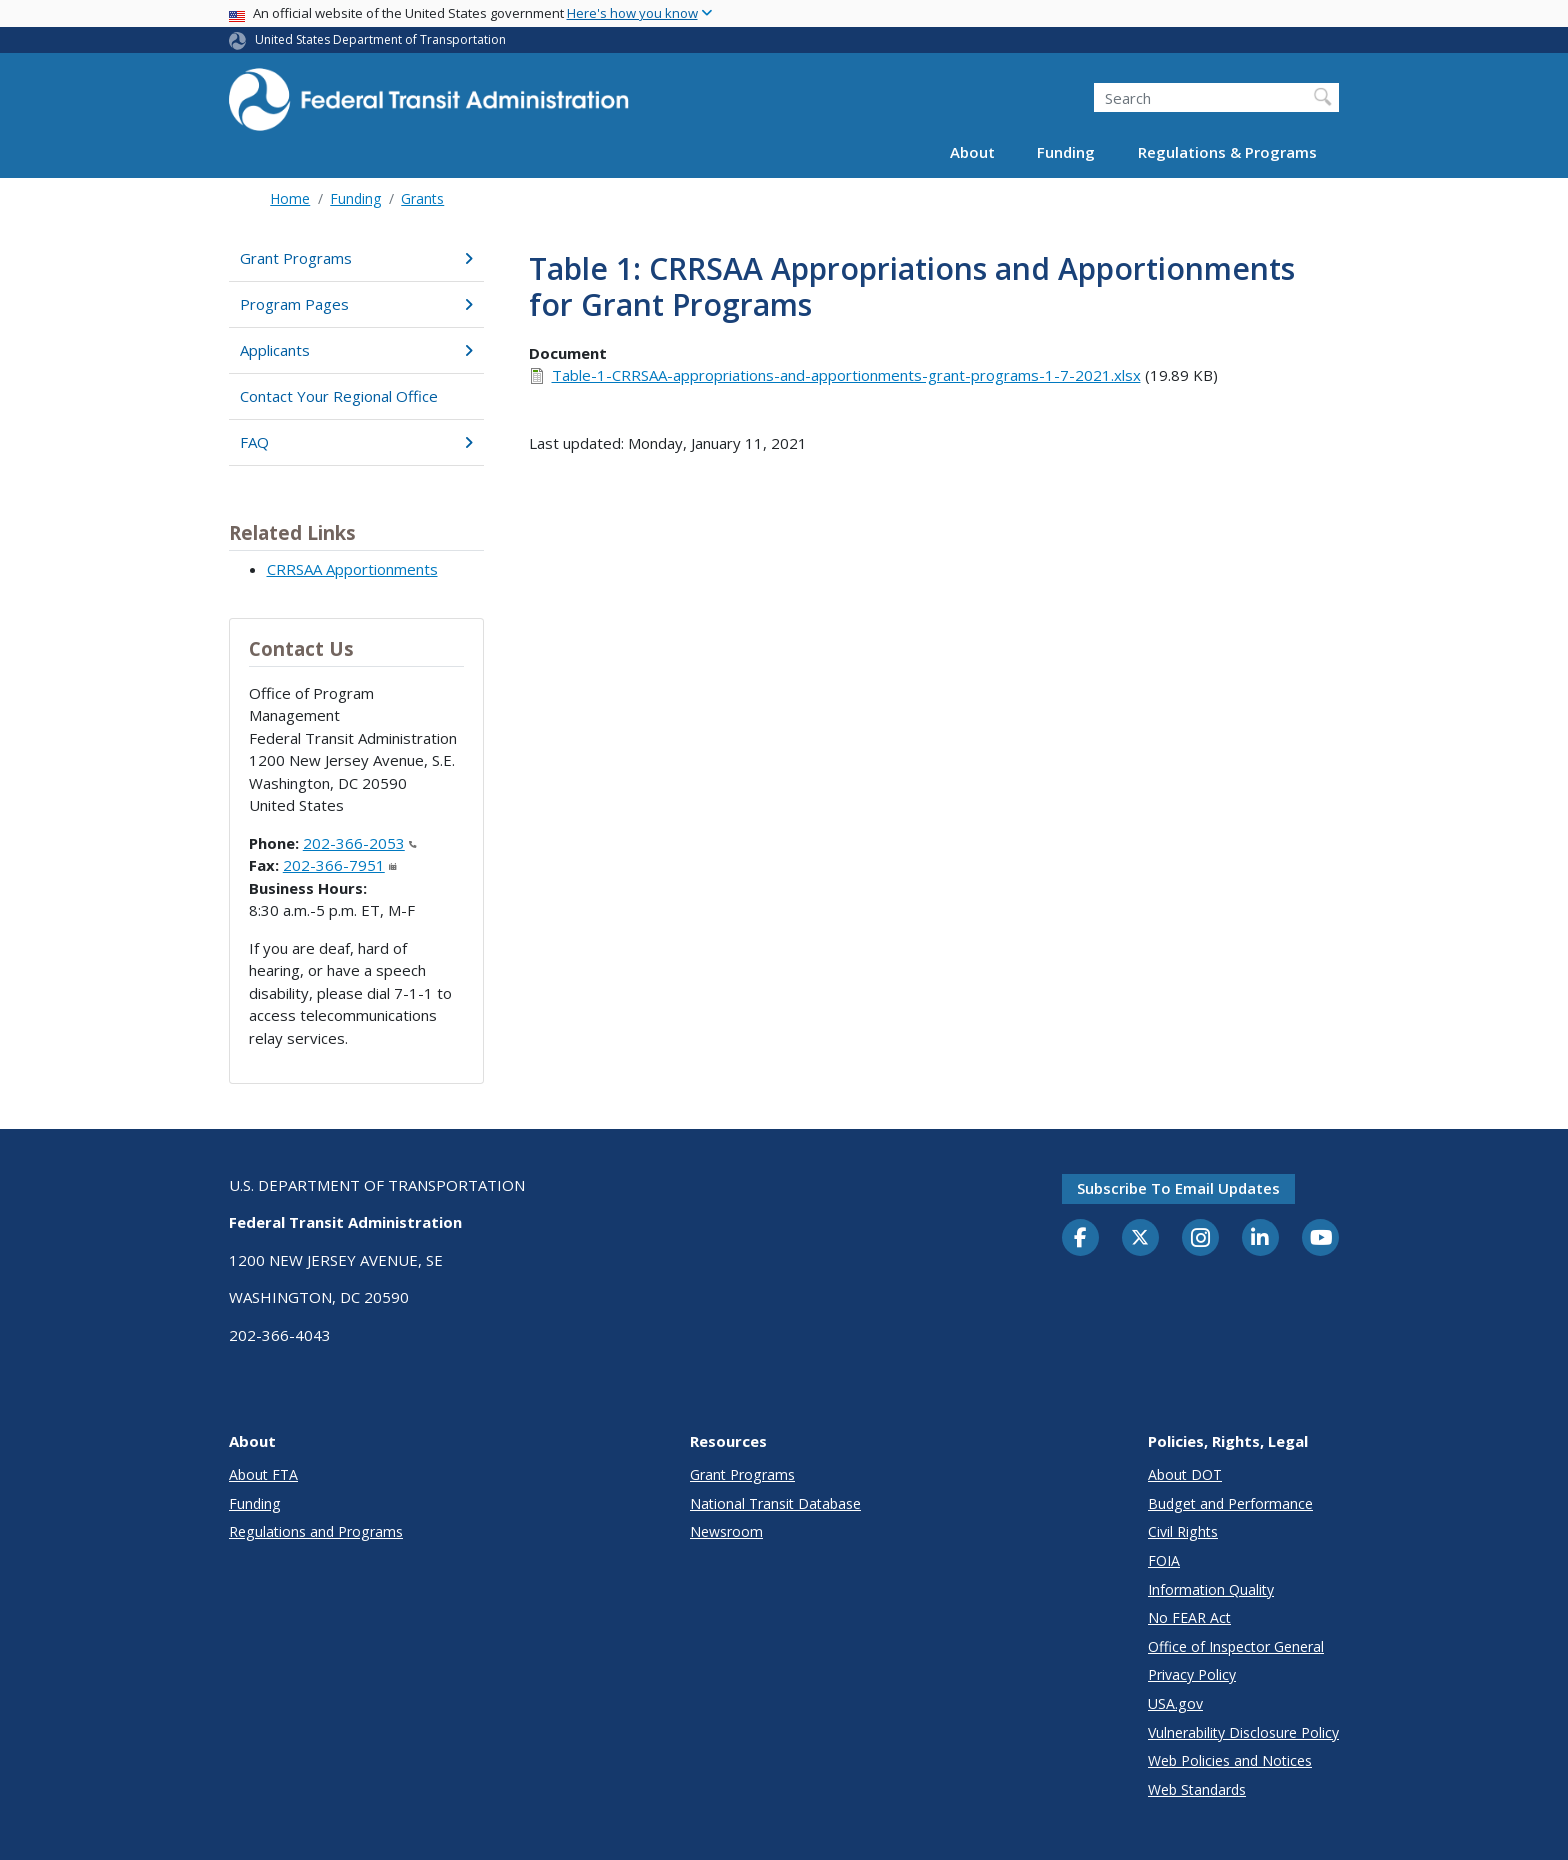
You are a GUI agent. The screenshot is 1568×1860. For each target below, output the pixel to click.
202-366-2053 (360, 843)
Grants (422, 198)
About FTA (263, 1474)
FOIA (1164, 1560)
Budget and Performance (1230, 1503)
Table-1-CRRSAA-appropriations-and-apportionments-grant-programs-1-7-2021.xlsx (846, 375)
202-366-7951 (340, 865)
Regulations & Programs (1227, 152)
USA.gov (1175, 1703)
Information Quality (1211, 1589)
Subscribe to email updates (1178, 1188)
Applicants (356, 350)
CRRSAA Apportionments (352, 569)
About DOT (1185, 1474)
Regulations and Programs (316, 1531)
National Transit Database (775, 1503)
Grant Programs (356, 258)
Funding (1066, 152)
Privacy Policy (1192, 1674)
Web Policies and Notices (1230, 1760)
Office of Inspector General (1236, 1646)
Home (290, 198)
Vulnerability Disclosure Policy (1243, 1732)
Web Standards (1197, 1789)
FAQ (356, 442)
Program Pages (356, 304)
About (972, 152)
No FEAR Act (1189, 1617)
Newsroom (726, 1531)
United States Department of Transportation (380, 39)
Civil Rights (1183, 1531)
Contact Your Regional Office (339, 396)
